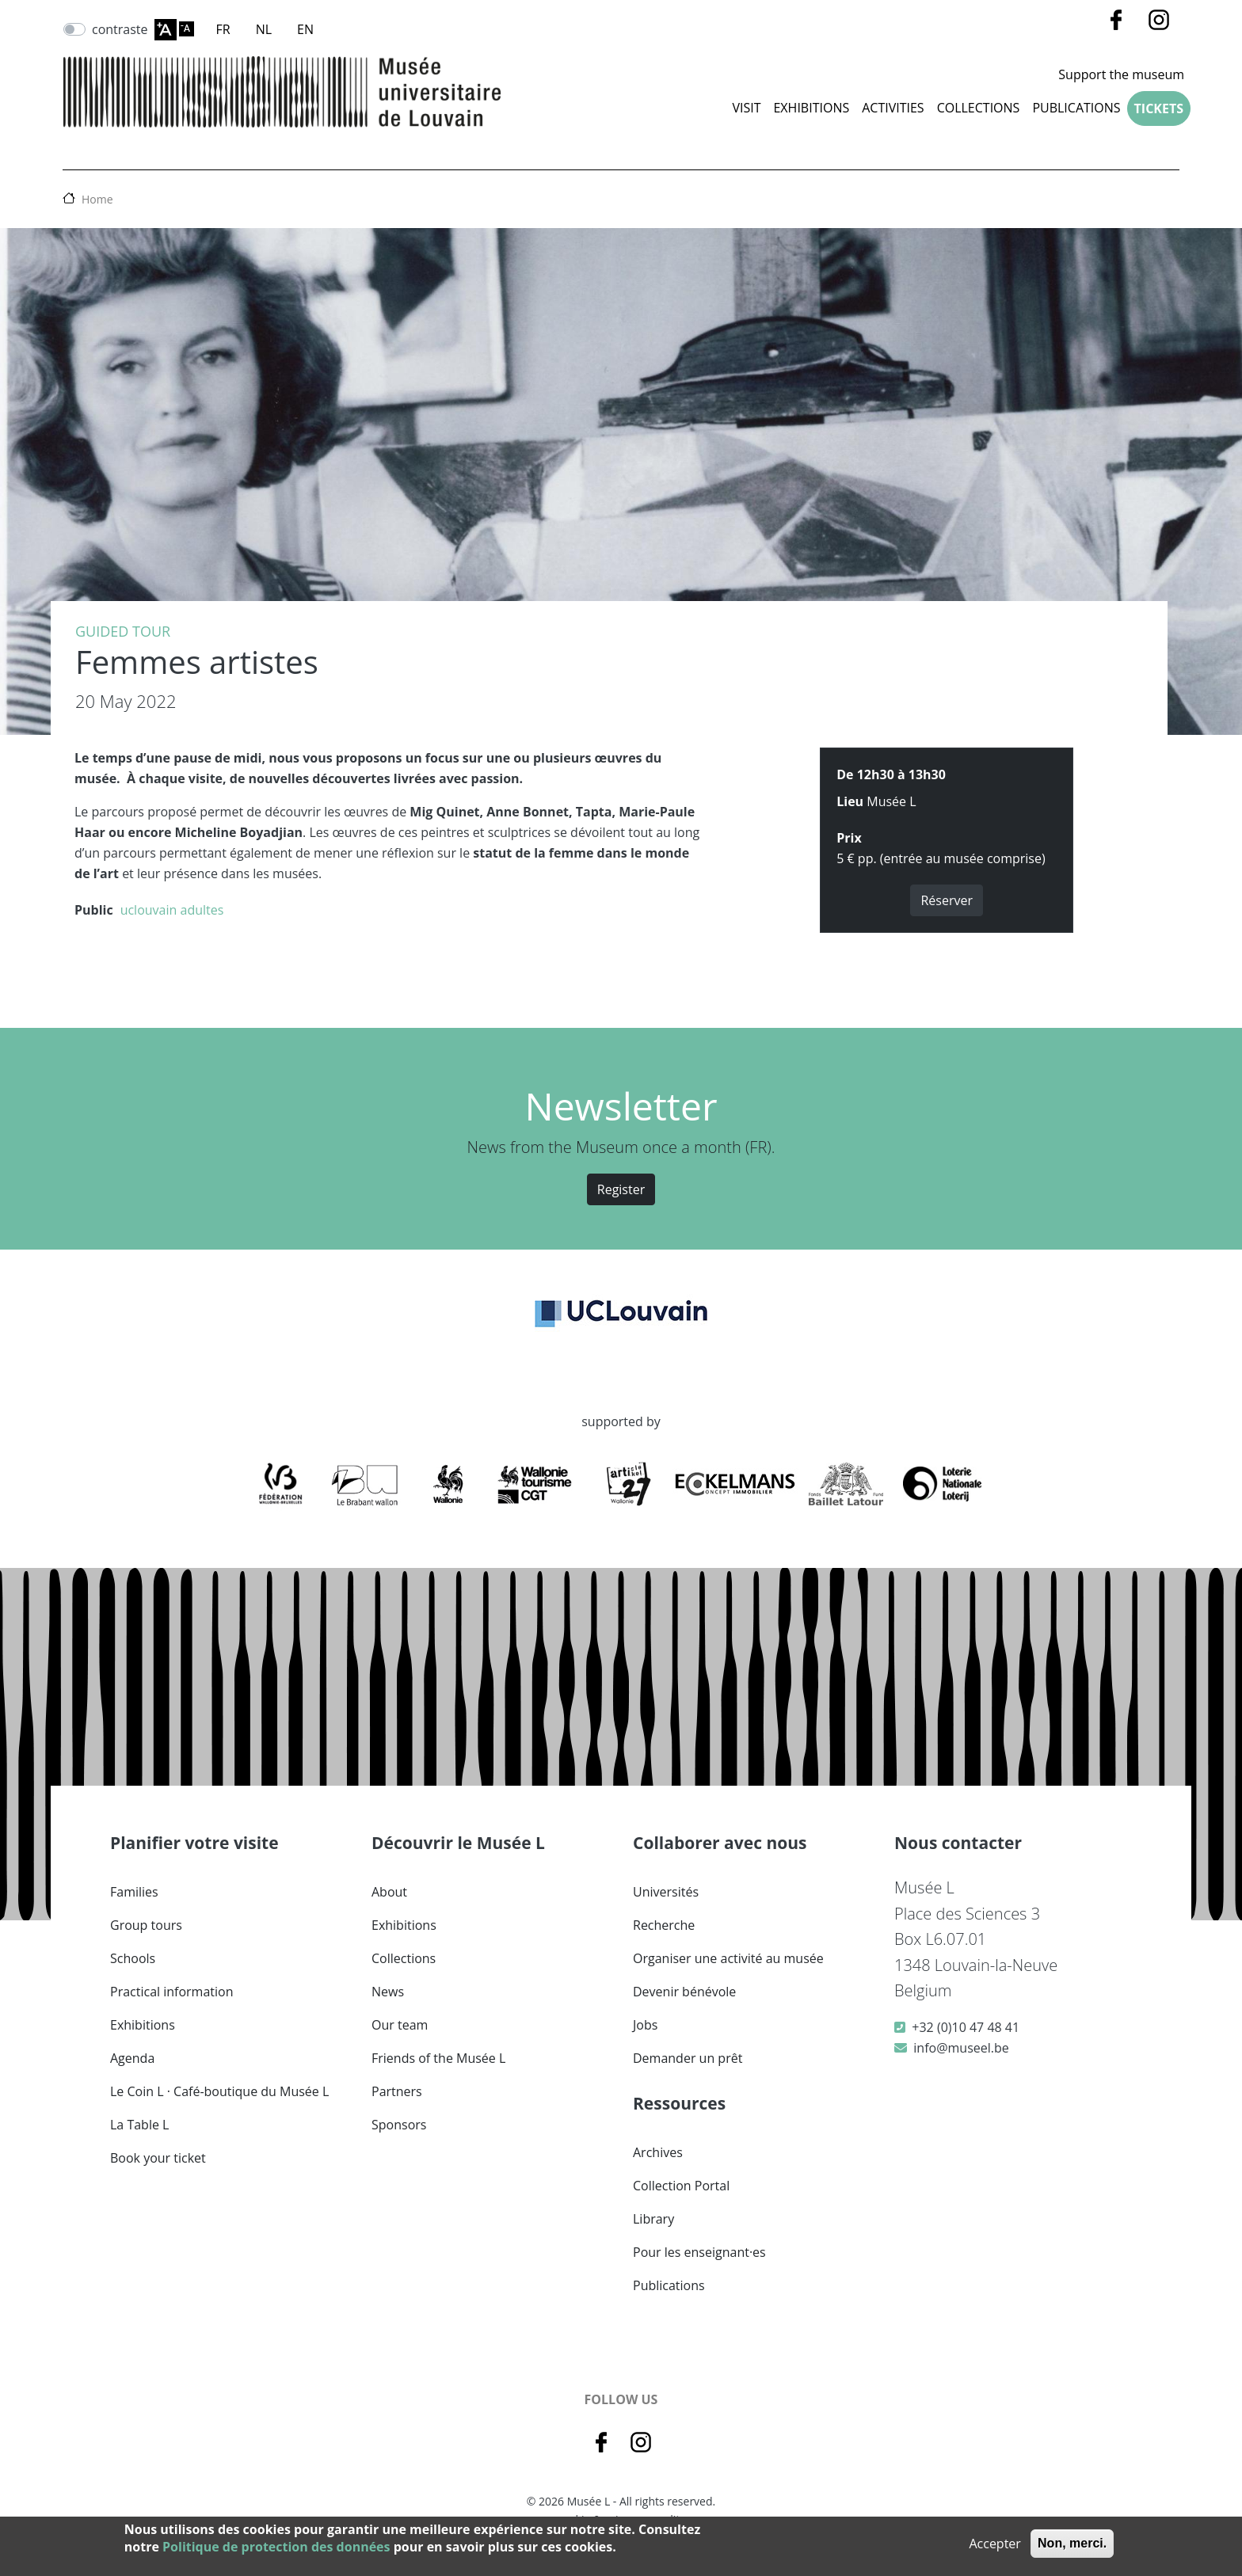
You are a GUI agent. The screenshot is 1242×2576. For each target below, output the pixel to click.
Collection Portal (681, 2185)
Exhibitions (811, 107)
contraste (120, 29)
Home (97, 199)
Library (653, 2219)
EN (305, 29)
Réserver (946, 900)
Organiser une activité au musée (728, 1958)
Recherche (664, 1925)
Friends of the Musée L (438, 2058)
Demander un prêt (687, 2058)
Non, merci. (1072, 2543)
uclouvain (148, 910)
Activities (893, 107)
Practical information (172, 1991)
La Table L (139, 2124)
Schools (132, 1958)
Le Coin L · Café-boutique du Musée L (219, 2091)
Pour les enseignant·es (699, 2252)
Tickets (1158, 108)
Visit (746, 107)
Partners (396, 2091)
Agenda (132, 2058)
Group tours (146, 1925)
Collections (403, 1958)
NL (264, 29)
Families (134, 1892)
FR (223, 29)
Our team (399, 2025)
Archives (658, 2152)
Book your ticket (158, 2158)
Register (621, 1189)
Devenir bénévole (684, 1991)
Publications (1076, 107)
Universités (666, 1892)
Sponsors (398, 2124)
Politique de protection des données (276, 2546)
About (389, 1892)
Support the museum (1121, 74)
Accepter (994, 2543)
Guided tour (122, 631)
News (387, 1991)
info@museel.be (960, 2048)
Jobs (645, 2025)
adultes (201, 910)
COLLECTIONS (978, 107)
